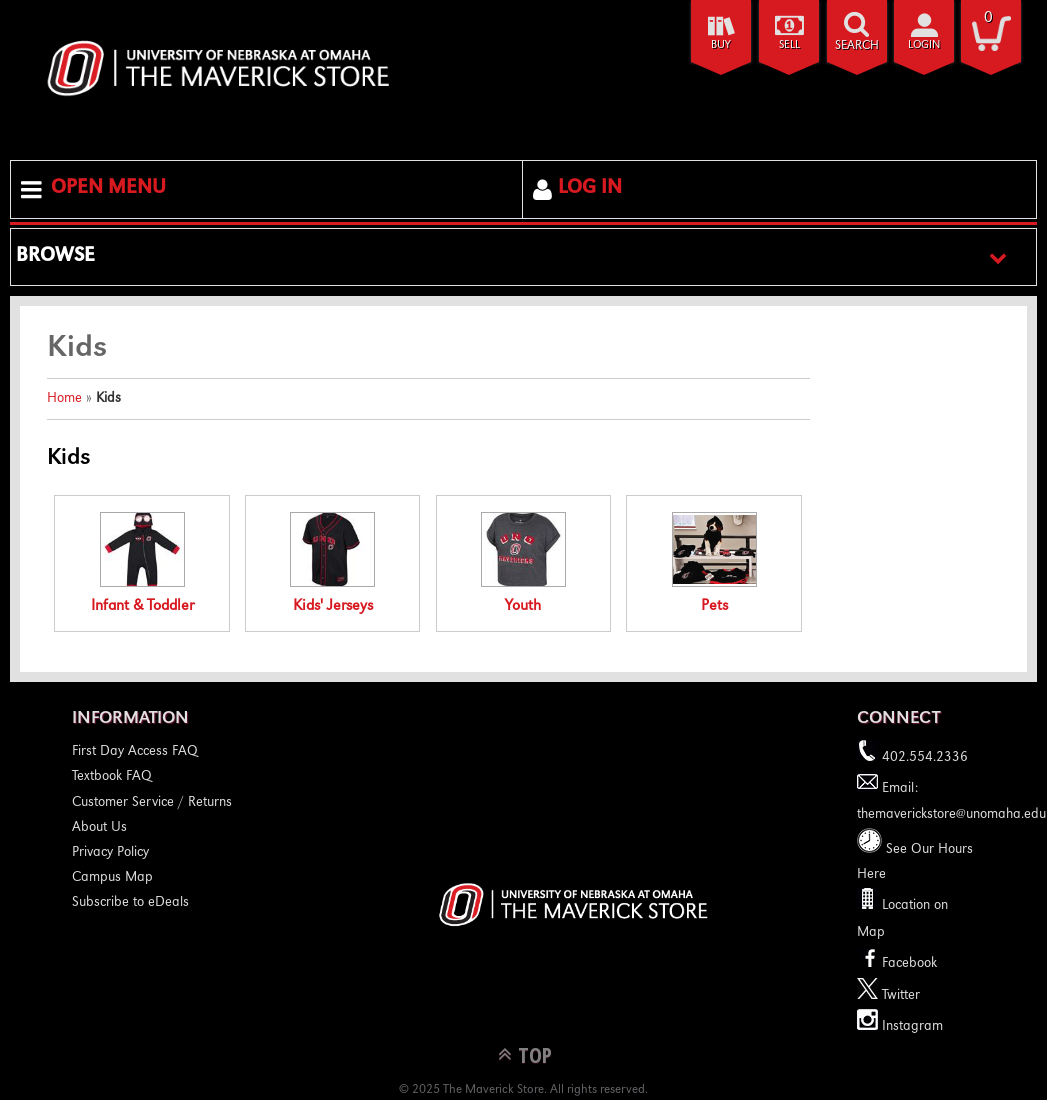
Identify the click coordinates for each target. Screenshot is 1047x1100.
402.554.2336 (912, 758)
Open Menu (108, 189)
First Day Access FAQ (135, 752)
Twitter (888, 996)
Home (64, 399)
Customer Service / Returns (152, 803)
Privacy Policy (110, 853)
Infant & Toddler (142, 563)
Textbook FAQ (112, 777)
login (924, 45)
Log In (590, 189)
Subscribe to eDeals (130, 903)
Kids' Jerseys (332, 563)
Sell (789, 45)
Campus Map (112, 878)
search (857, 46)
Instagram (900, 1027)
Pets (714, 563)
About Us (99, 828)
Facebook (897, 964)
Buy (721, 45)
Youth (523, 563)
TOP (535, 1054)
